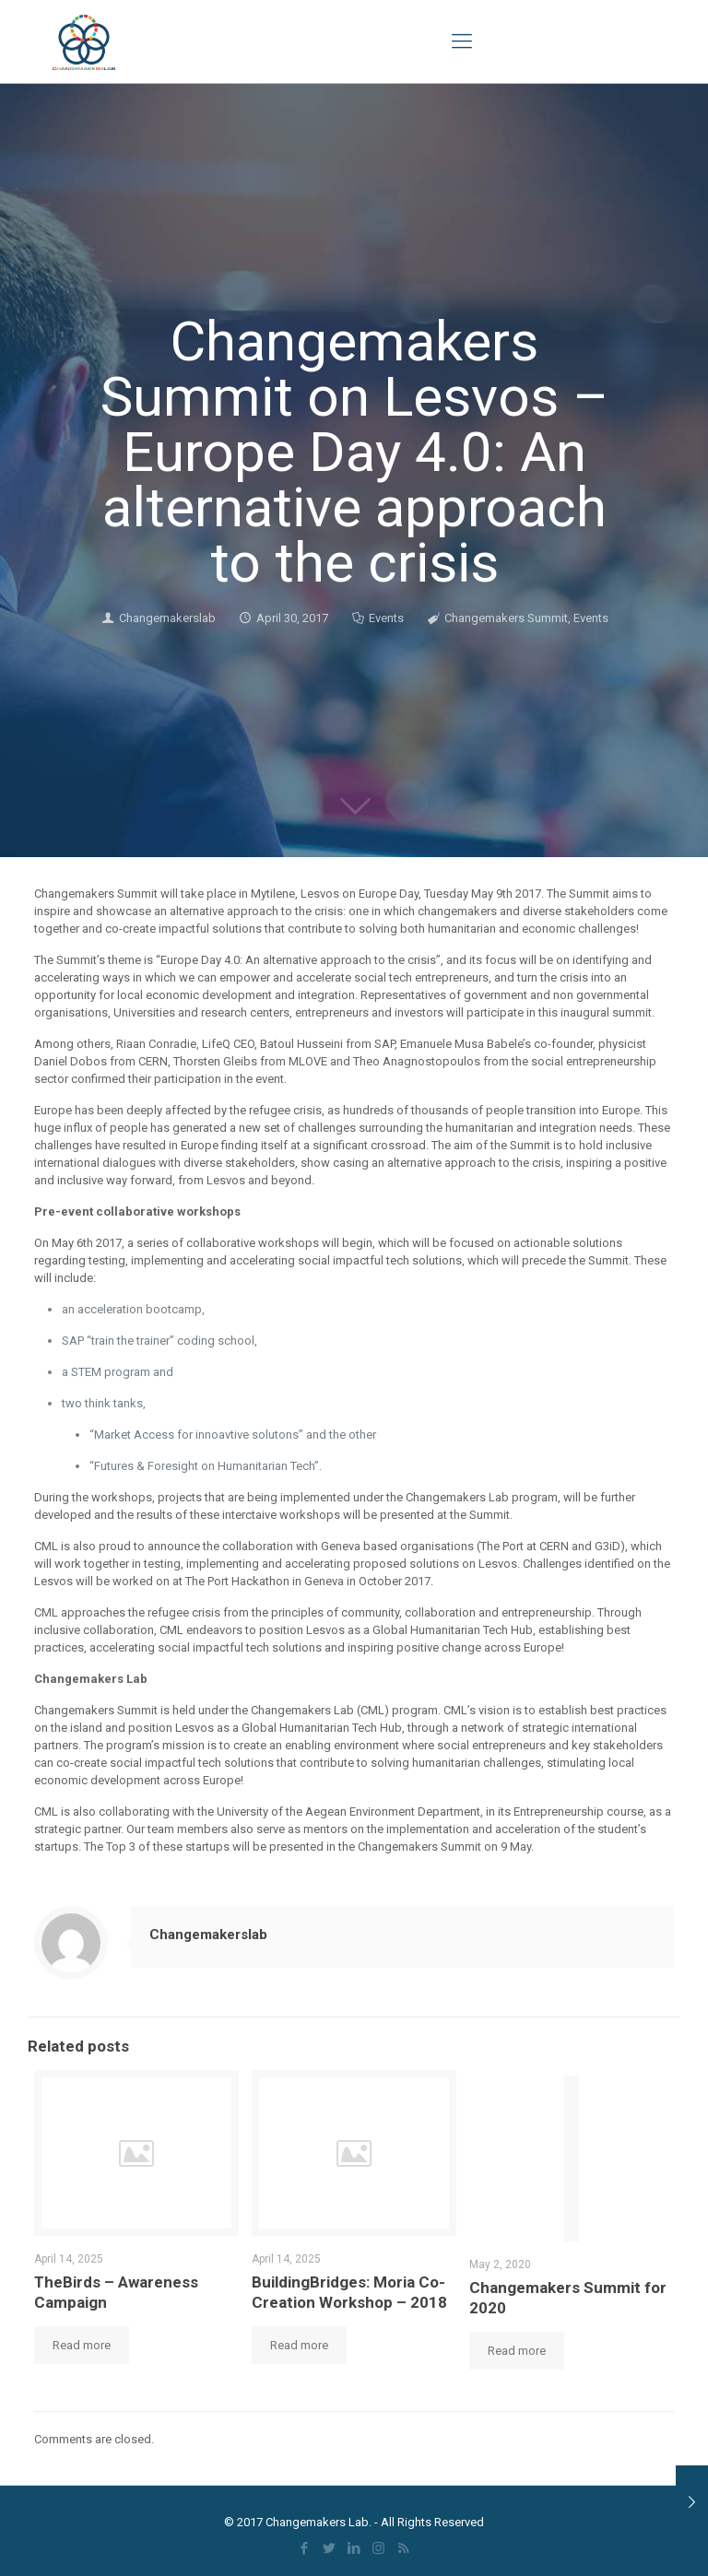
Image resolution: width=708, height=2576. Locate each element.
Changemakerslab (167, 618)
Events (386, 618)
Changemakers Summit (506, 618)
